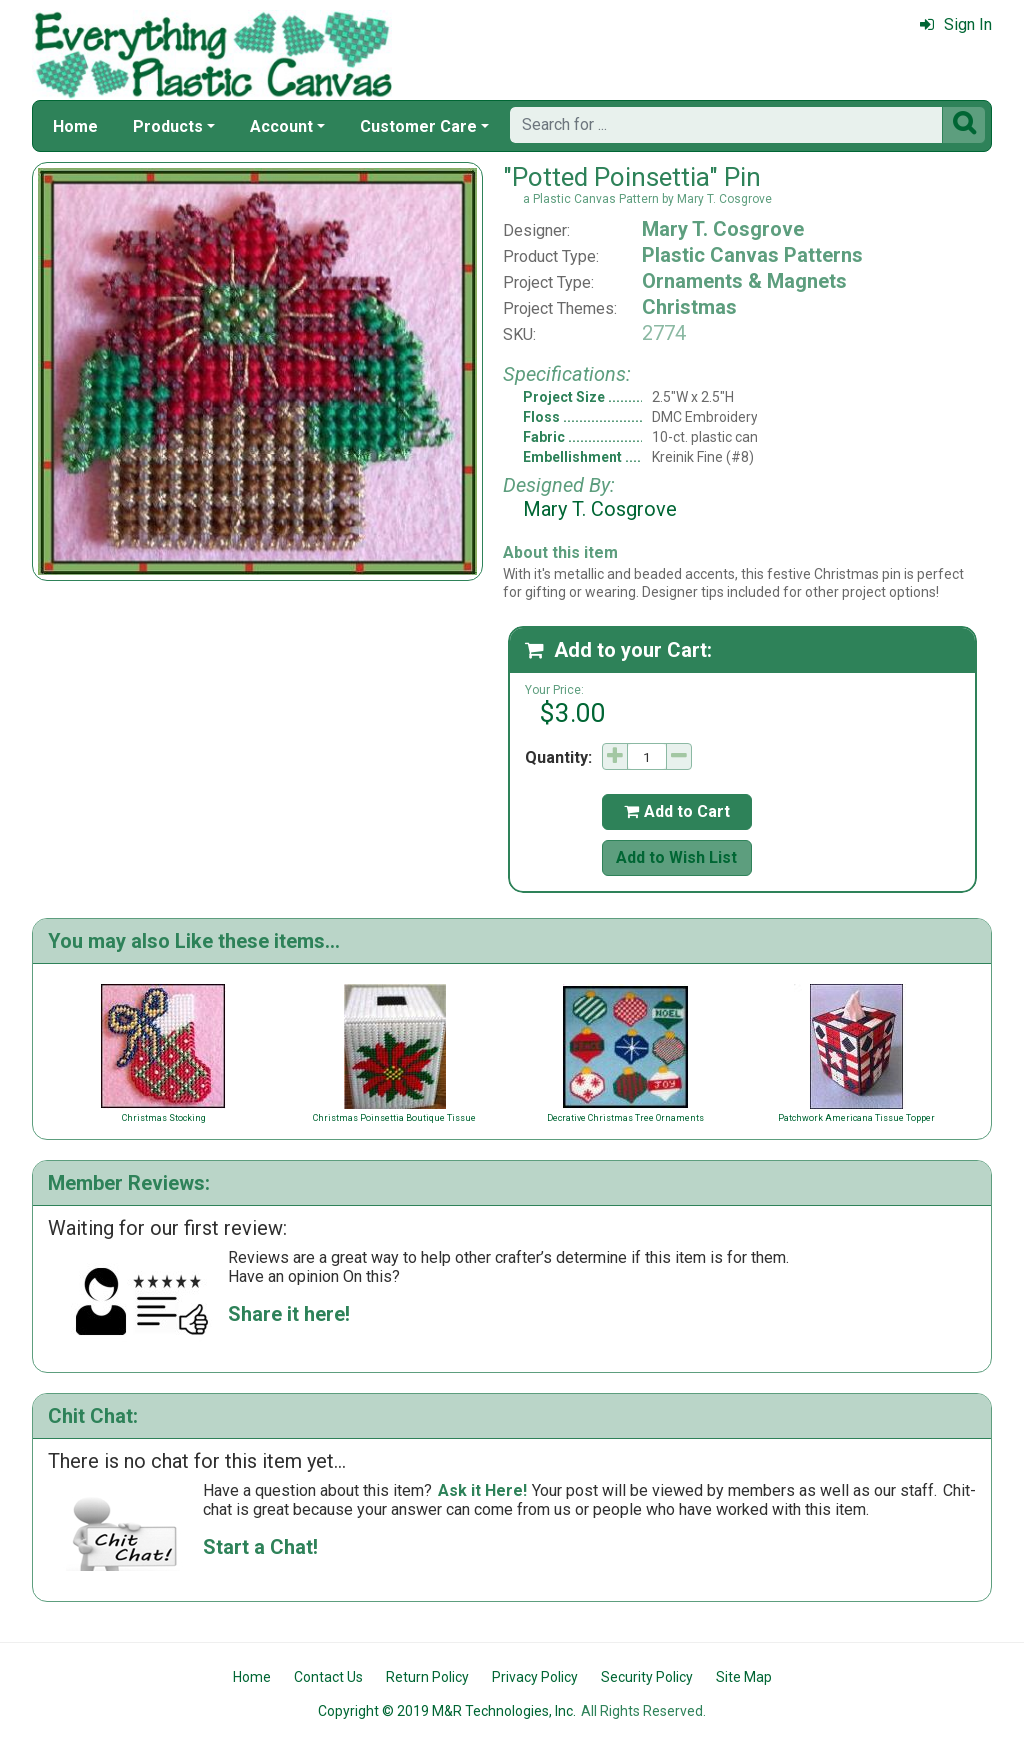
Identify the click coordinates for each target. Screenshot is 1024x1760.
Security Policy (647, 1677)
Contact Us (328, 1677)
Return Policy (427, 1677)
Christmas (689, 307)
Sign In (956, 24)
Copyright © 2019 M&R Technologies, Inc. (447, 1711)
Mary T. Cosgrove (723, 229)
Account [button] (281, 126)
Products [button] (168, 126)
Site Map (744, 1677)
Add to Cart (677, 811)
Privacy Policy (535, 1677)
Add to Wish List (676, 857)
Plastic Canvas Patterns (752, 255)
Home (75, 126)
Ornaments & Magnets (744, 281)
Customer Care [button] (418, 126)
